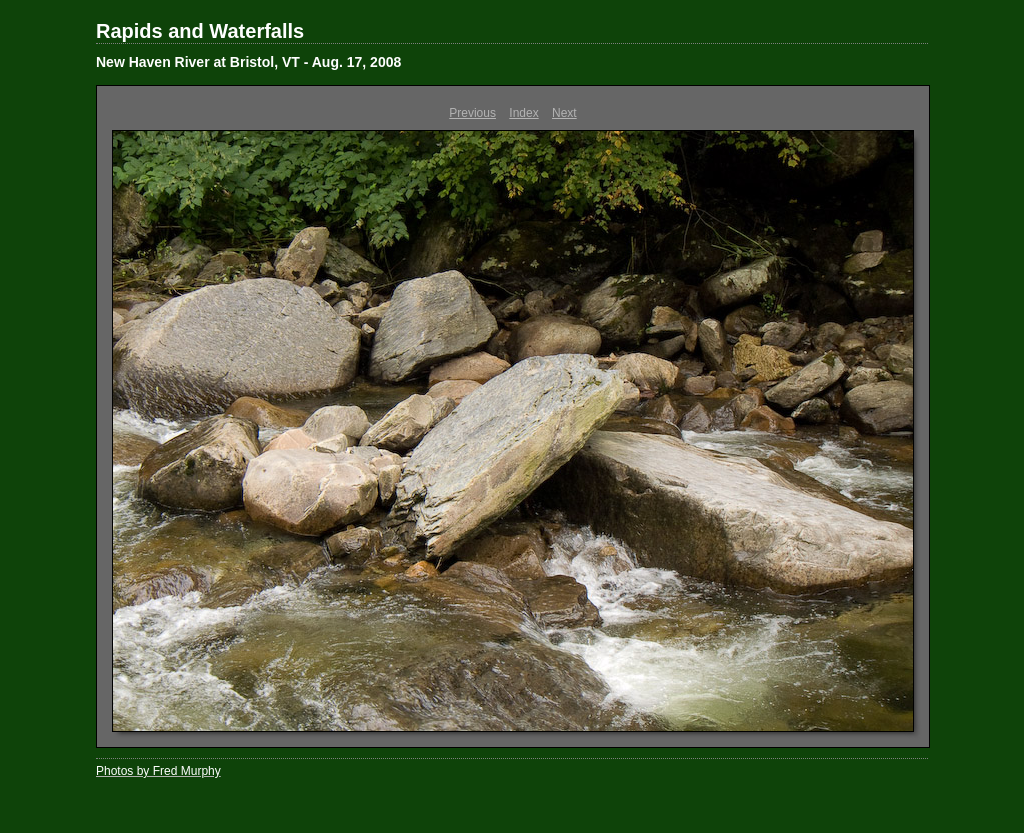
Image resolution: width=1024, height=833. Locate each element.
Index (523, 113)
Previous (472, 113)
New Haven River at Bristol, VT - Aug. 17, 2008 (248, 62)
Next (564, 113)
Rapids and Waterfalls (200, 31)
